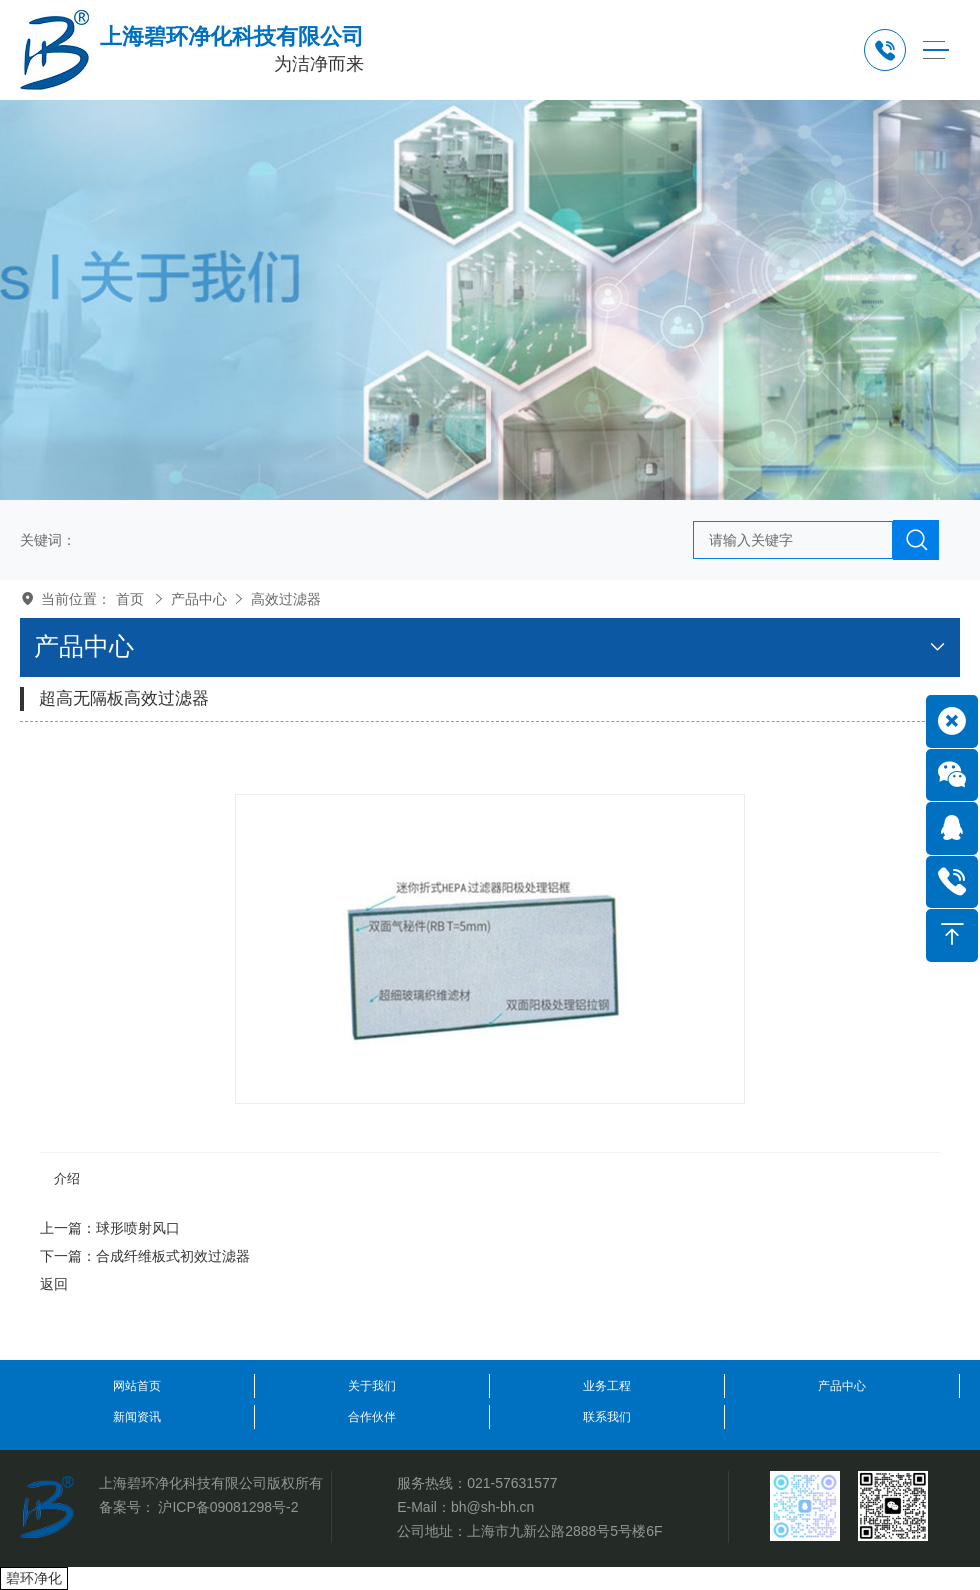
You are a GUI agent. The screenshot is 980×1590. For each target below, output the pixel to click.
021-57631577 (512, 1483)
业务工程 (607, 1386)
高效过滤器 (286, 599)
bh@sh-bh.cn (492, 1507)
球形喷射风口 (138, 1228)
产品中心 (199, 599)
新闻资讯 (137, 1417)
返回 (54, 1284)
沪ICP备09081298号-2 (228, 1507)
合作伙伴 (372, 1417)
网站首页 (137, 1386)
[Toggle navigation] (935, 50)
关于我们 (372, 1386)
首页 (130, 599)
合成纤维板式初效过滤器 (173, 1256)
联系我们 (607, 1417)
